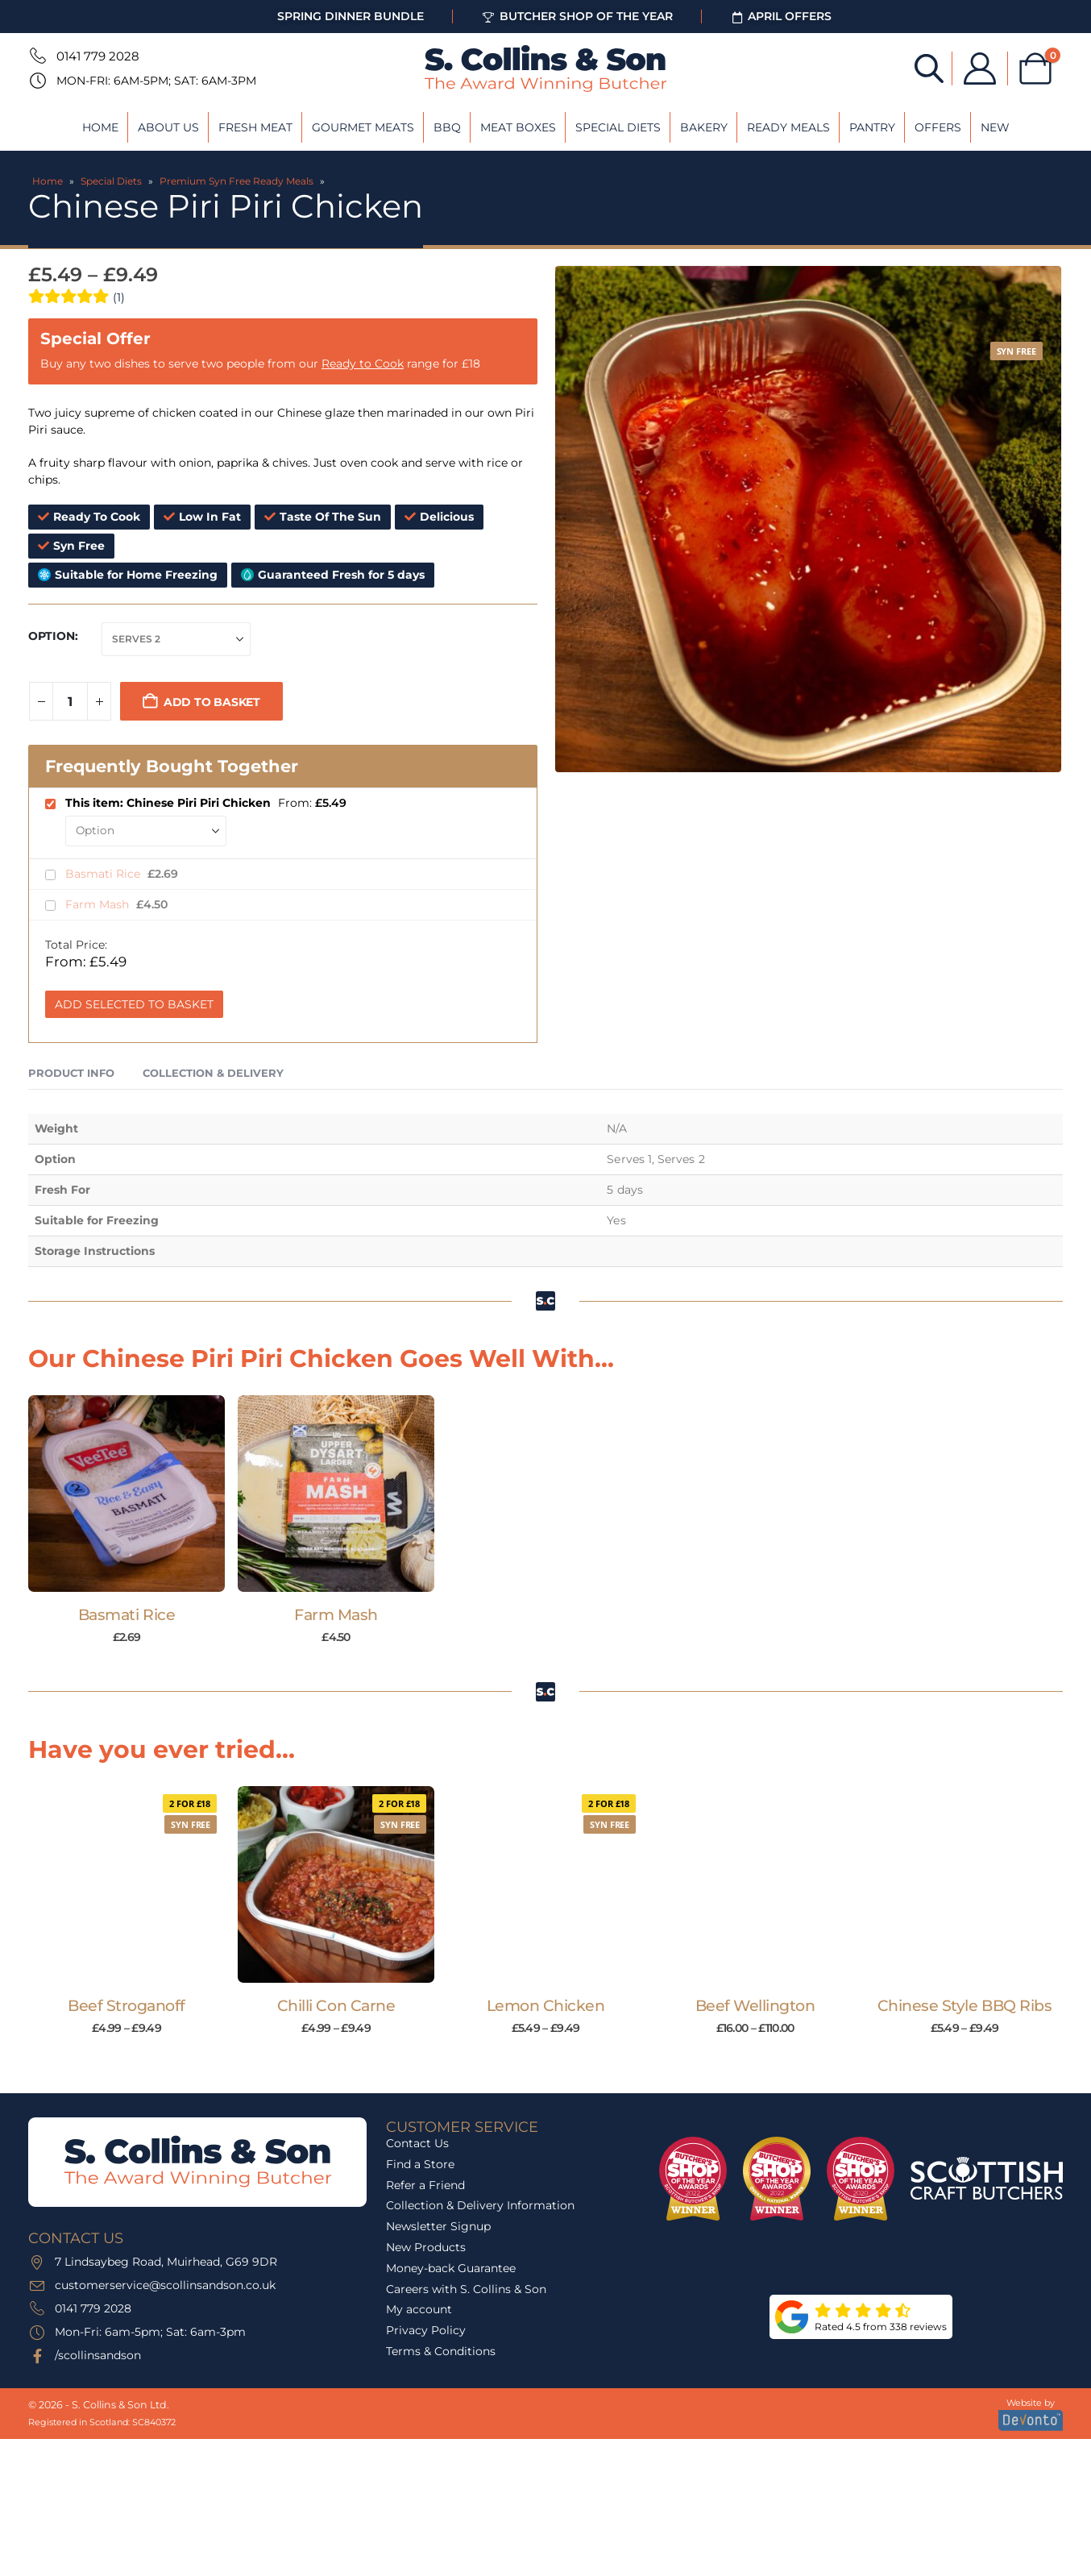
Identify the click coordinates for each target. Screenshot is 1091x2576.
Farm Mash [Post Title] (336, 1615)
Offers (938, 127)
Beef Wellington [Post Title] (755, 2005)
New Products (426, 2247)
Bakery (704, 127)
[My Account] (979, 68)
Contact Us (417, 2143)
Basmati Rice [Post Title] (126, 1615)
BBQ (447, 127)
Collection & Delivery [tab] (213, 1072)
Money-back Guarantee (451, 2268)
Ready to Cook (362, 363)
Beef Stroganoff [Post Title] (126, 2005)
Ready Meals (788, 127)
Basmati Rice (104, 873)
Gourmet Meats (363, 127)
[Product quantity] (70, 701)
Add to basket (212, 702)
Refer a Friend (425, 2185)
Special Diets (618, 127)
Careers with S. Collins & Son (466, 2289)
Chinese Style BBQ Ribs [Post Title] (964, 2005)
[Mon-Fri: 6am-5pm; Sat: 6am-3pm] (36, 81)
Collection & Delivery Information (480, 2205)
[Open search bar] (929, 67)
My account (419, 2309)
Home (100, 127)
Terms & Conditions (441, 2351)
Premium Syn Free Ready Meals (236, 181)
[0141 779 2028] (36, 56)
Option (51, 636)
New (995, 127)
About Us (168, 127)
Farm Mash (98, 904)
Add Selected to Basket (134, 1004)
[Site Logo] (545, 68)
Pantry (872, 127)
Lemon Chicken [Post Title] (546, 2005)
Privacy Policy (426, 2330)
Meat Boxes (518, 127)
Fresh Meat (255, 127)
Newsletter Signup (438, 2226)
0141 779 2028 (97, 56)
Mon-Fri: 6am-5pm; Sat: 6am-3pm (156, 80)
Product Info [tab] (71, 1072)
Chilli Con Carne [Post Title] (336, 2005)
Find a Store (420, 2164)
